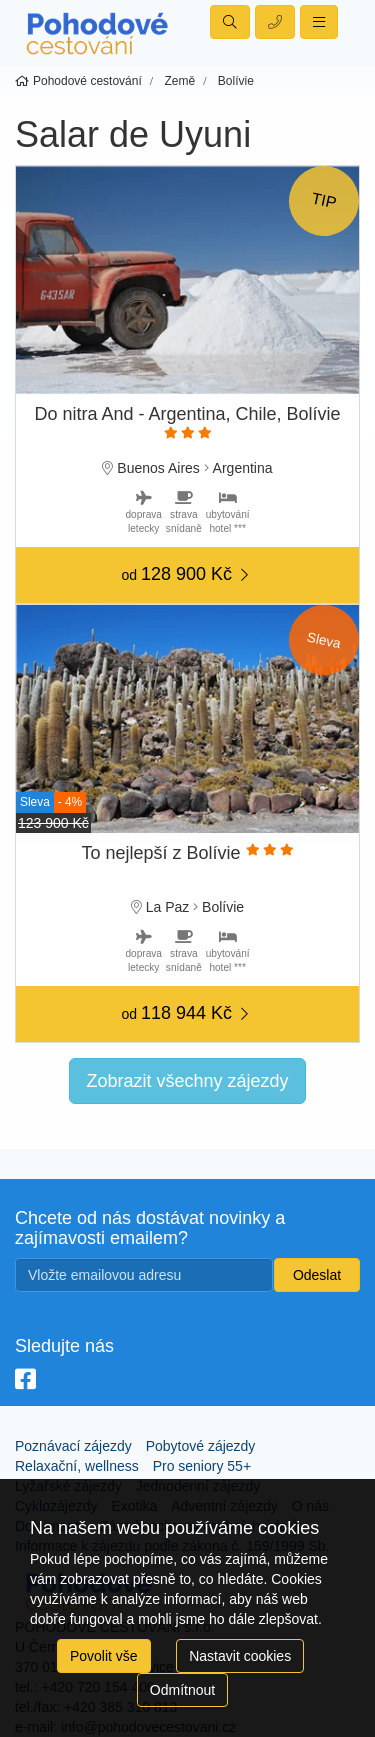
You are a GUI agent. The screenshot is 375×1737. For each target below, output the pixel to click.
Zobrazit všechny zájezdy (187, 1081)
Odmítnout (182, 1690)
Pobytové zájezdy (201, 1446)
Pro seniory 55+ (202, 1466)
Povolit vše (104, 1656)
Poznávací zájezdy (73, 1446)
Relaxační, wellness (77, 1466)
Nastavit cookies (240, 1656)
